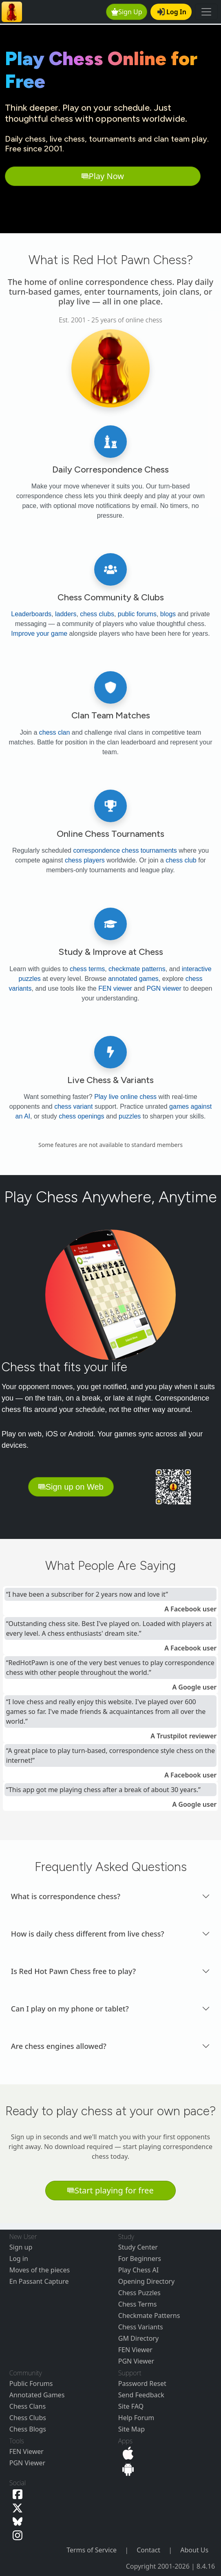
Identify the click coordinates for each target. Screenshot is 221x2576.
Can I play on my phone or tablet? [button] (70, 2009)
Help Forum (136, 2417)
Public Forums (31, 2383)
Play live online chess (125, 1096)
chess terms (87, 968)
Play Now (103, 176)
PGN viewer (163, 988)
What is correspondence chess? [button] (65, 1896)
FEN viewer (115, 988)
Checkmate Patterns (149, 2315)
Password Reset (142, 2383)
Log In (171, 11)
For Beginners (139, 2258)
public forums (137, 614)
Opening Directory (146, 2281)
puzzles (130, 1116)
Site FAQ (131, 2406)
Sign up (21, 2247)
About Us (194, 2549)
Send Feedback (141, 2394)
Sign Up (126, 11)
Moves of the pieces (39, 2269)
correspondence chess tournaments (125, 850)
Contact (148, 2549)
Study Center (138, 2247)
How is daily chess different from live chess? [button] (87, 1934)
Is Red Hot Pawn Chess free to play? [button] (73, 1971)
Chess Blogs (27, 2429)
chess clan (54, 732)
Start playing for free (110, 2190)
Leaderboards (31, 614)
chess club (181, 860)
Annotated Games (37, 2394)
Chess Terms (137, 2304)
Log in (18, 2258)
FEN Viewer (135, 2349)
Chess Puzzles (139, 2292)
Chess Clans (27, 2406)
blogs (168, 614)
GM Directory (138, 2338)
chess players (85, 860)
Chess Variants (140, 2326)
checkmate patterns (137, 968)
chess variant (73, 1106)
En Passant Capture (39, 2281)
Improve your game (39, 633)
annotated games (133, 978)
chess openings (81, 1116)
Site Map (131, 2429)
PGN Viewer (136, 2361)
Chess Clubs (27, 2417)
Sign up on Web (71, 1486)
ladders (65, 614)
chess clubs (97, 614)
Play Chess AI (138, 2269)
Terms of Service (91, 2549)
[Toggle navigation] (206, 12)
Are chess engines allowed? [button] (58, 2046)
